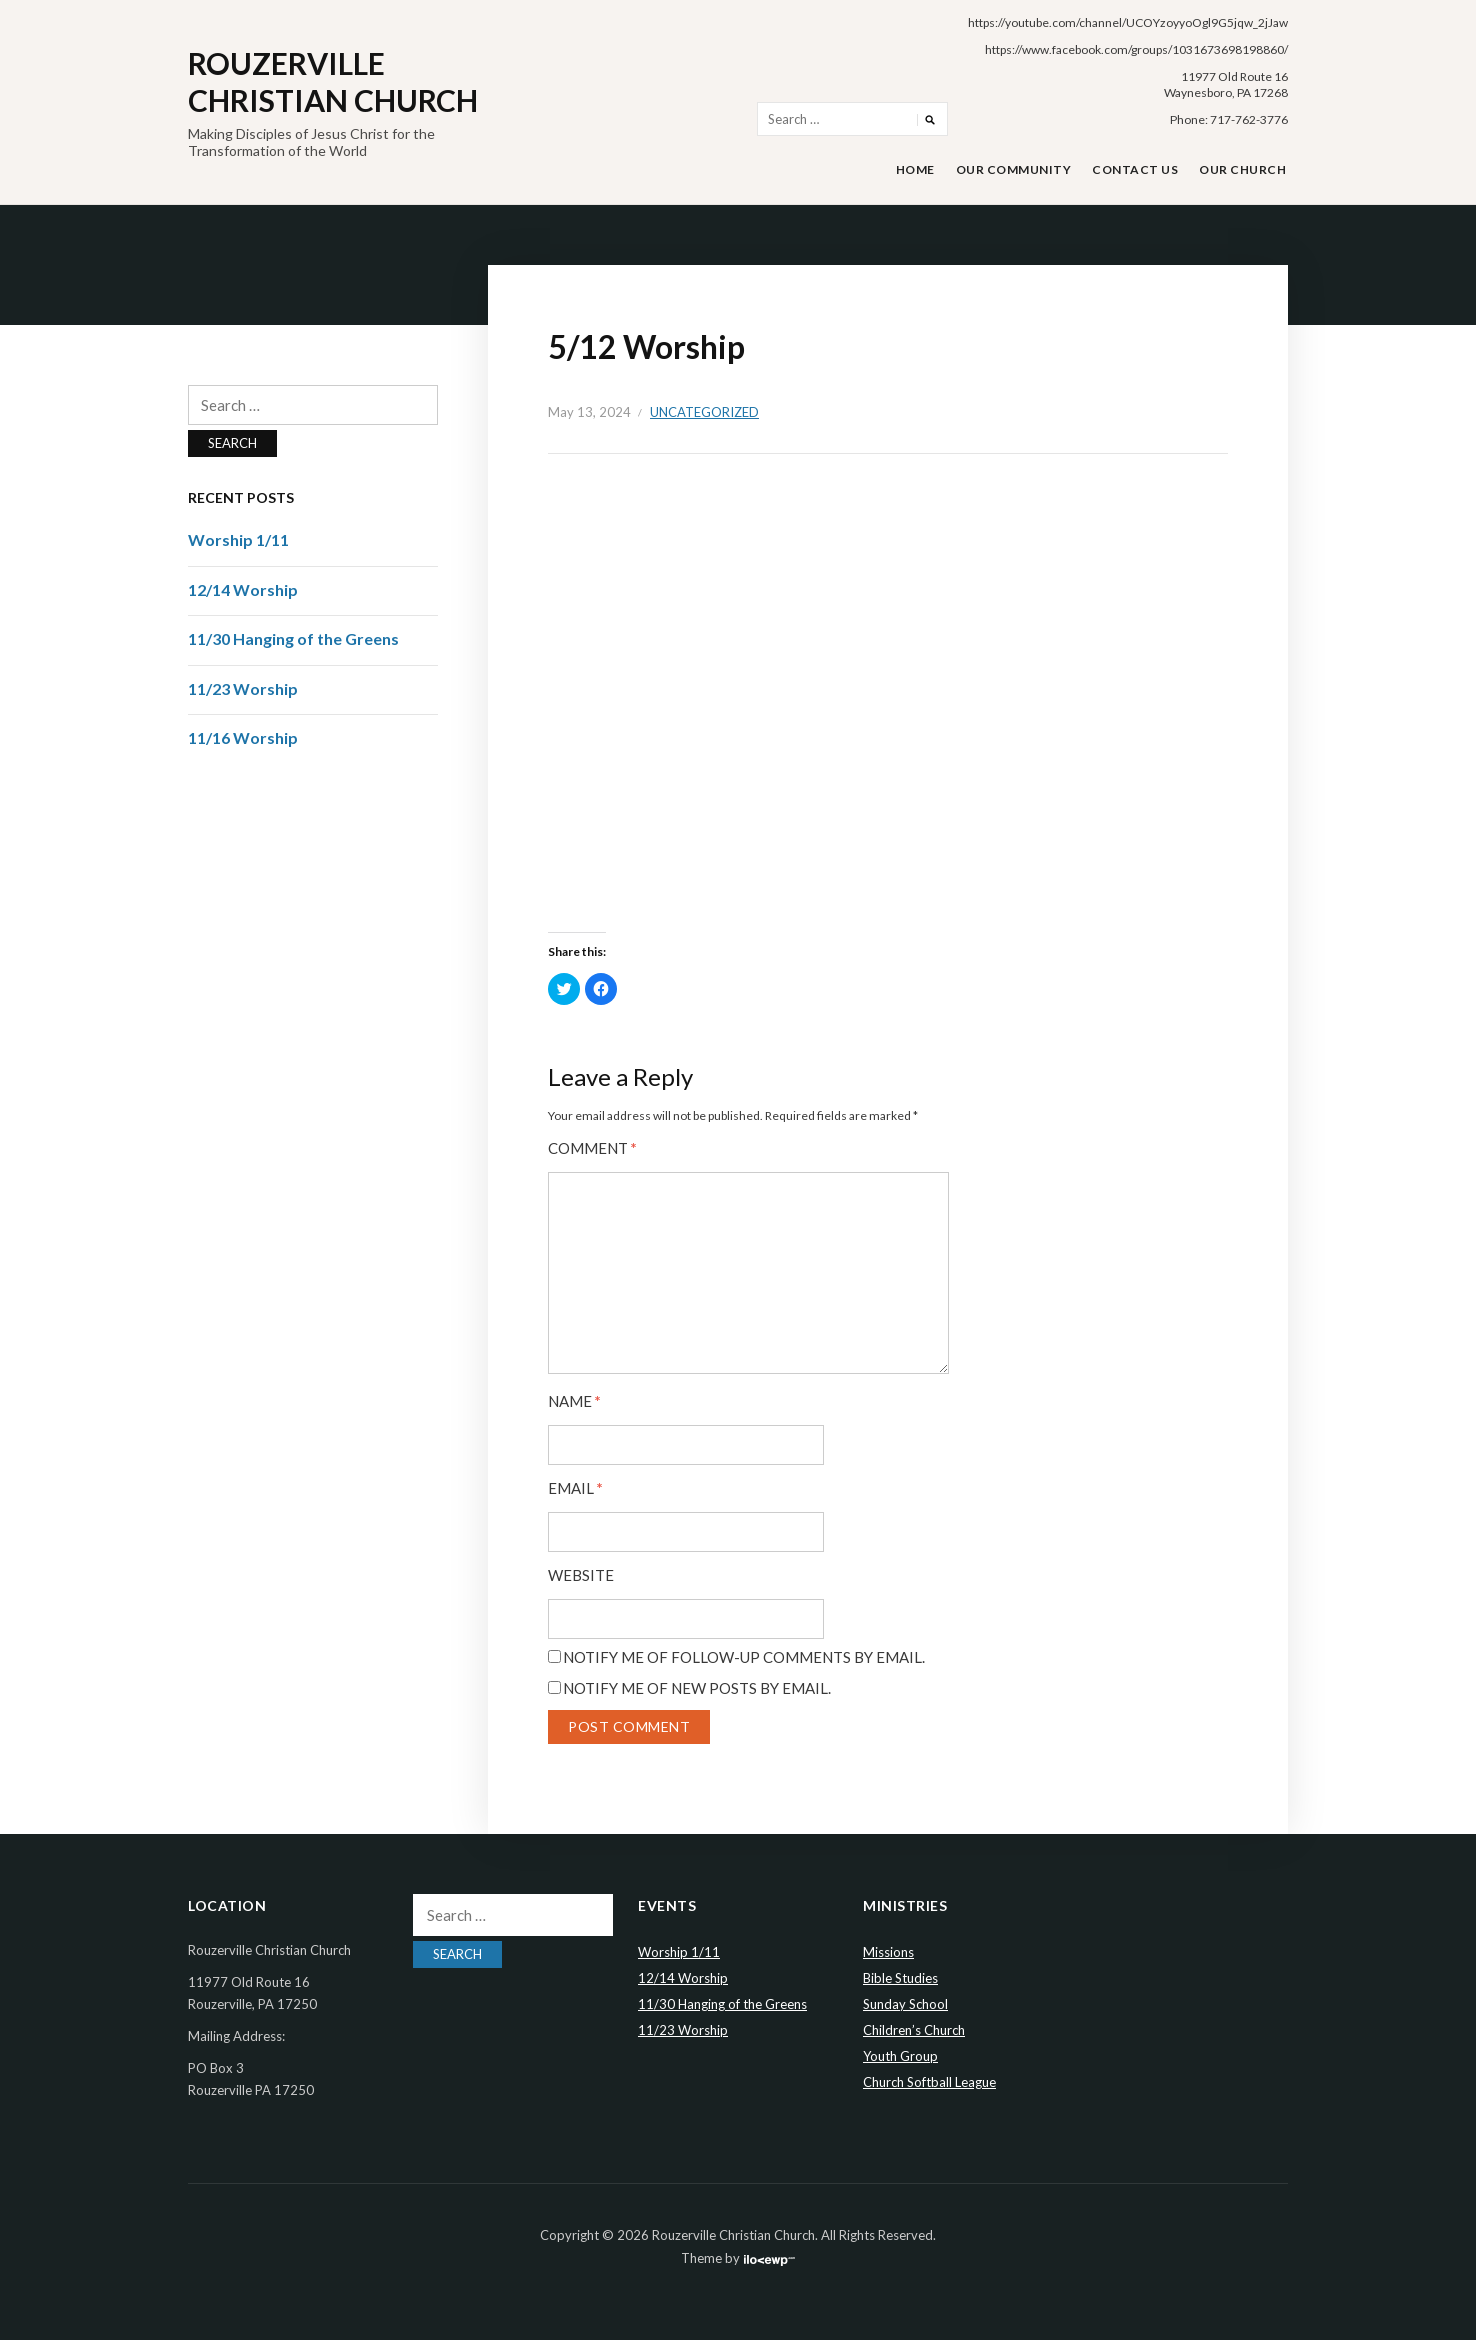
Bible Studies (900, 1978)
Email (575, 1488)
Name (574, 1401)
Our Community (1014, 169)
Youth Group (900, 2056)
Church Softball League (929, 2082)
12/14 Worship (243, 589)
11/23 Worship (243, 688)
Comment (592, 1148)
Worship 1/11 (238, 539)
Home (915, 169)
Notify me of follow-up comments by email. (744, 1657)
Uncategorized (704, 412)
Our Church (1242, 169)
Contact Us (1135, 169)
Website (581, 1575)
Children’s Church (914, 2030)
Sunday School (905, 2004)
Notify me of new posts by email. (697, 1688)
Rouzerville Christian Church (333, 82)
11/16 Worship (243, 737)
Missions (888, 1952)
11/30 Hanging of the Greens (293, 638)
